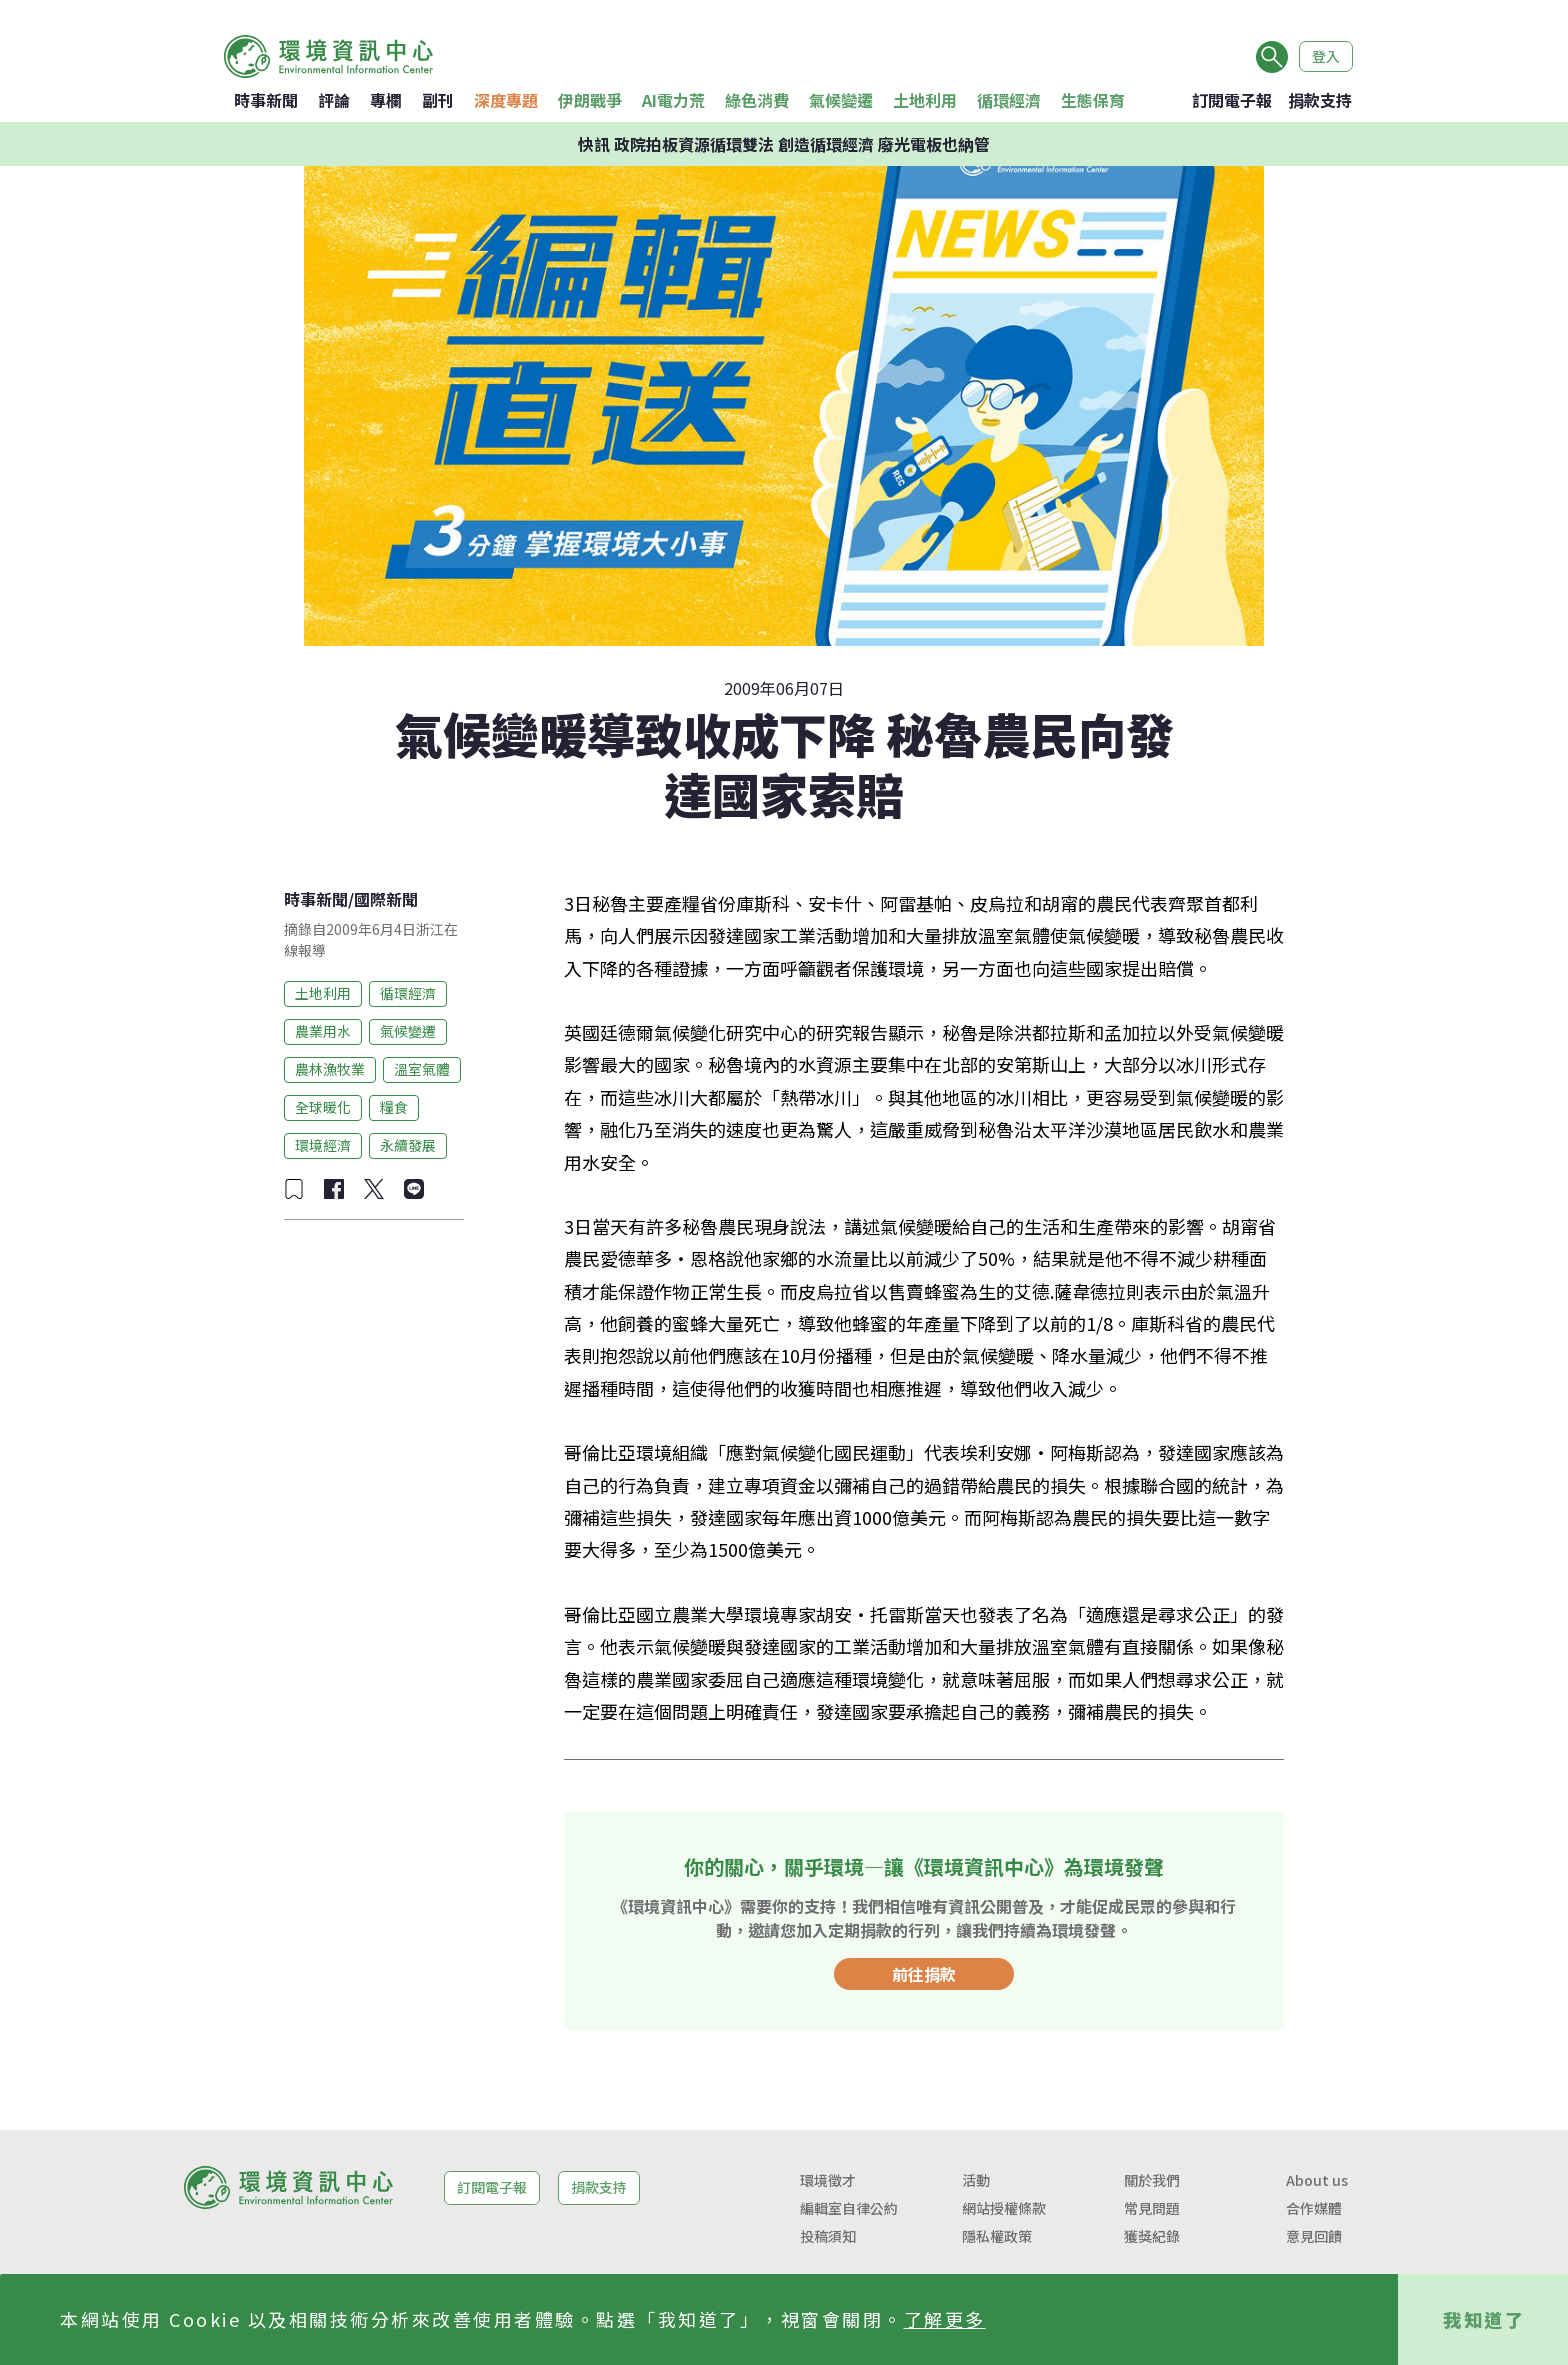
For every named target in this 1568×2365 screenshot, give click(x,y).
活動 (976, 2180)
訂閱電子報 (1232, 100)
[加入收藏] (294, 1189)
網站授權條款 (1004, 2208)
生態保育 (1093, 100)
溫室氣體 (422, 1069)
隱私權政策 (997, 2236)
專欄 (386, 100)
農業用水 (323, 1031)
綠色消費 (757, 100)
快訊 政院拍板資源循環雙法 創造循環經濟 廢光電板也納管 (784, 144)
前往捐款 (924, 1974)
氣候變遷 (841, 100)
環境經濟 (323, 1145)
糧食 (394, 1107)
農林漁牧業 (330, 1069)
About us (1317, 2180)
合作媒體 (1314, 2208)
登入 (1326, 56)
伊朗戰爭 (590, 100)
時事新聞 (266, 100)
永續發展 (408, 1145)
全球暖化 (323, 1107)
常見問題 (1152, 2208)
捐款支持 (1320, 100)
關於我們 (1152, 2180)
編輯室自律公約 (849, 2208)
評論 (334, 100)
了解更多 (945, 2319)
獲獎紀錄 (1152, 2236)
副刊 (438, 100)
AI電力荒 (673, 100)
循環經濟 (1009, 100)
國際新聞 (386, 899)
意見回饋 (1314, 2236)
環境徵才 (828, 2180)
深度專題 (506, 100)
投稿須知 (828, 2236)
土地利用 (925, 100)
